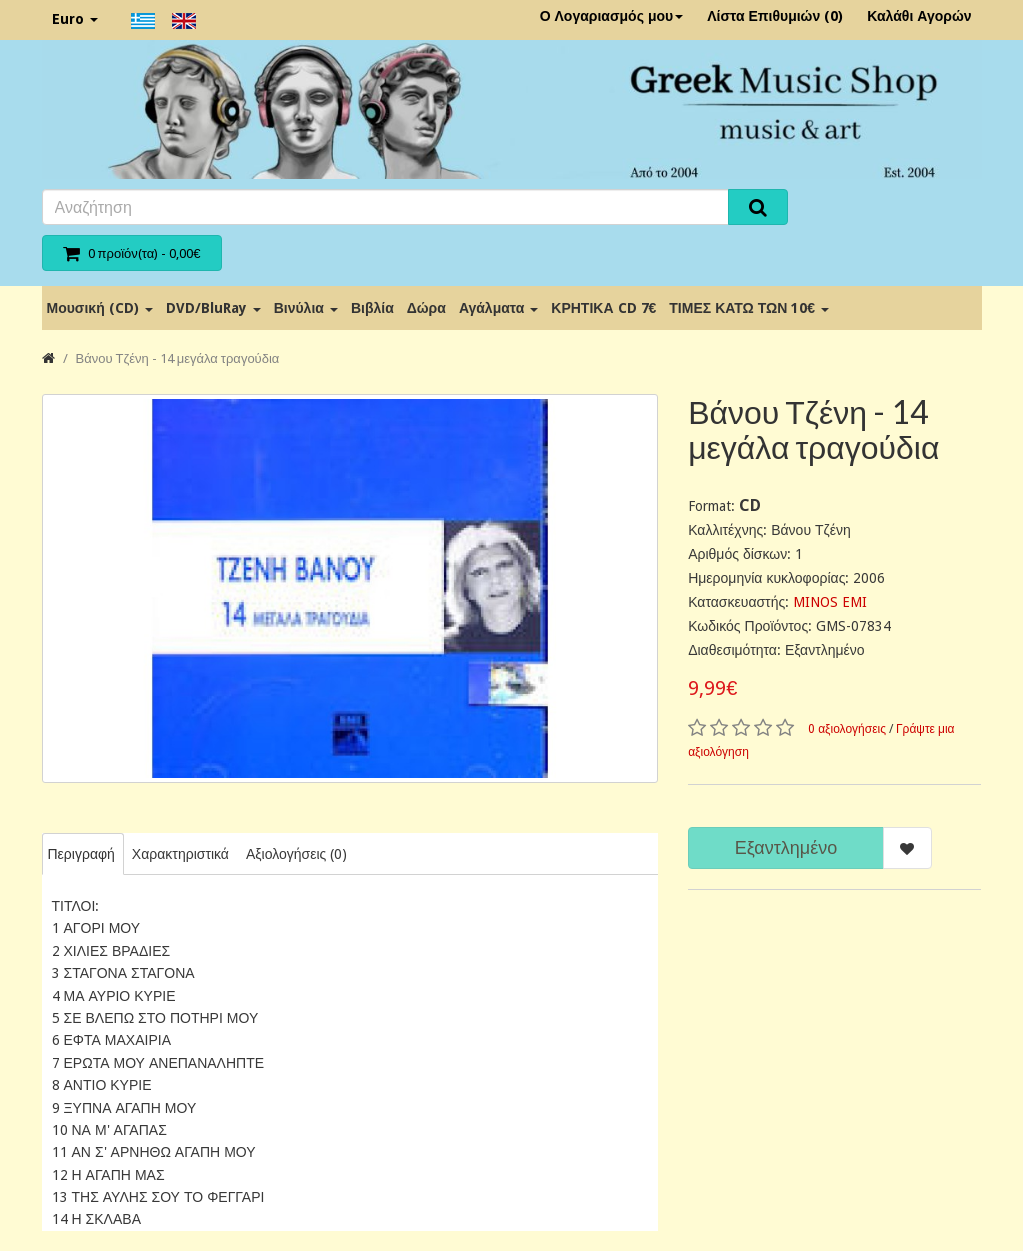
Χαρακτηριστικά (180, 854)
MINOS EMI (830, 602)
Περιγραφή (81, 854)
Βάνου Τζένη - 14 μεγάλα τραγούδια (178, 358)
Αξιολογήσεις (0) (296, 854)
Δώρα (426, 308)
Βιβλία (372, 308)
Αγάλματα (498, 308)
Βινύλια (306, 308)
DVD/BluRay (213, 308)
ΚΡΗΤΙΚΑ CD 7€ (603, 308)
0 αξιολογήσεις (847, 729)
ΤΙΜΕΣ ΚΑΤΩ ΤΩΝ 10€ (749, 308)
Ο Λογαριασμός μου (612, 16)
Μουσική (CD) (100, 308)
